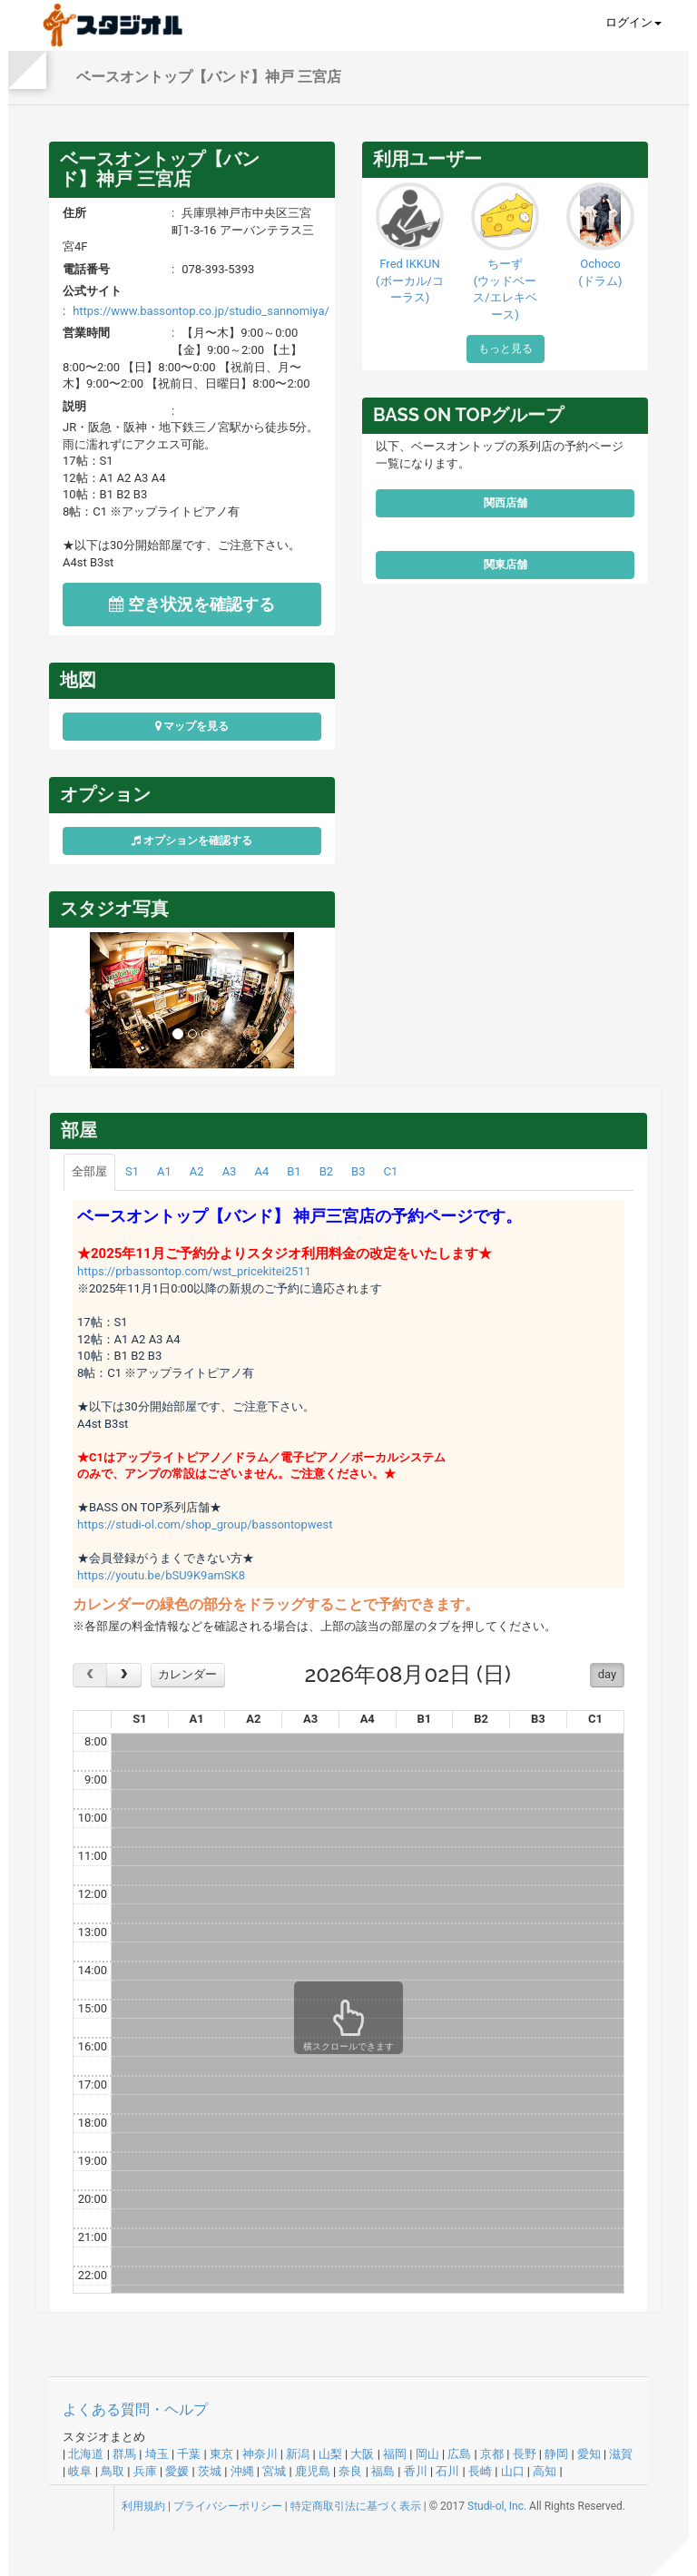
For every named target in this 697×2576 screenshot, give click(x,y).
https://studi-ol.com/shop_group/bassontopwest (204, 1524)
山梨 (330, 2454)
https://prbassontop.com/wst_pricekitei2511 (194, 1271)
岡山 (427, 2454)
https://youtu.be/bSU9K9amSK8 (161, 1575)
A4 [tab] (261, 1171)
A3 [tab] (229, 1171)
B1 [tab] (293, 1171)
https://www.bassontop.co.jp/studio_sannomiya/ (201, 311)
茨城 (209, 2471)
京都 (492, 2454)
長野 (524, 2454)
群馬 (124, 2454)
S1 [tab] (132, 1171)
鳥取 (112, 2471)
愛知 (589, 2454)
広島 (459, 2454)
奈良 (350, 2471)
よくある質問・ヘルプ (135, 2409)
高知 (544, 2471)
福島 (383, 2471)
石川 (447, 2471)
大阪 (362, 2454)
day (607, 1674)
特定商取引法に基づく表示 (355, 2506)
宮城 (274, 2471)
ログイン (633, 22)
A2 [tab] (197, 1171)
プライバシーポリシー (227, 2506)
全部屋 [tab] (89, 1171)
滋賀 (621, 2454)
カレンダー (187, 1674)
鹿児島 (312, 2471)
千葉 (189, 2454)
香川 (415, 2471)
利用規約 (143, 2506)
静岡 (556, 2454)
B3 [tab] (358, 1171)
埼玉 (157, 2454)
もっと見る (505, 348)
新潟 (297, 2454)
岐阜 (80, 2471)
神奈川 (260, 2454)
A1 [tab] (164, 1171)
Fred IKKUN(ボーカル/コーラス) (410, 280)
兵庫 (145, 2471)
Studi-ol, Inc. (496, 2506)
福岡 (395, 2454)
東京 (221, 2454)
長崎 (480, 2471)
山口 (513, 2471)
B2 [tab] (326, 1171)
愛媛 (177, 2471)
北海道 (85, 2454)
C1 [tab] (390, 1171)
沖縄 (242, 2471)
